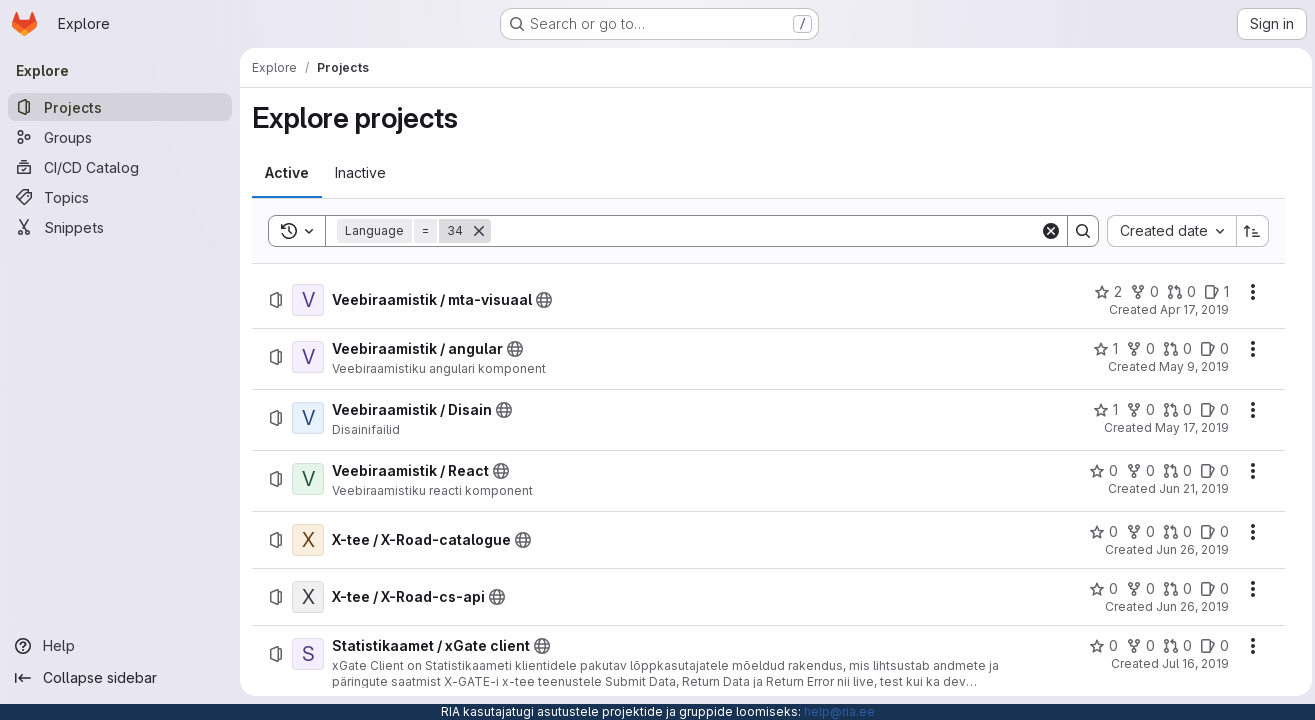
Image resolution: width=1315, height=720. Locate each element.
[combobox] (1166, 231)
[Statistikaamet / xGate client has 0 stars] (1098, 646)
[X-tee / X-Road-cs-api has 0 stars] (1098, 589)
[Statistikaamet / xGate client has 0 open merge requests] (1172, 646)
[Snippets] (120, 227)
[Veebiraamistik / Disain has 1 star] (1100, 410)
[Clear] (1046, 231)
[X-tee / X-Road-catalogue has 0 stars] (1098, 532)
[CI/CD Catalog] (120, 167)
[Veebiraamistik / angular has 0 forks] (1135, 349)
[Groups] (120, 137)
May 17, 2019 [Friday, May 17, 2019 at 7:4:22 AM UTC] (1187, 427)
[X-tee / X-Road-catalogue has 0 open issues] (1209, 532)
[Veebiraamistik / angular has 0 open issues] (1209, 349)
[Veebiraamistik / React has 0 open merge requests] (1172, 471)
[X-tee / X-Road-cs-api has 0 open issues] (1209, 589)
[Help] (120, 646)
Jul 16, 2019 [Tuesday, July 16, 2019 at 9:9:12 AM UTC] (1190, 663)
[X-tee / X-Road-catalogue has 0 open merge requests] (1172, 532)
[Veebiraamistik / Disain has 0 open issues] (1209, 410)
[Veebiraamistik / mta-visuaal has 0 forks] (1139, 292)
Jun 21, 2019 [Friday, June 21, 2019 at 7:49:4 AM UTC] (1189, 488)
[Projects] (120, 107)
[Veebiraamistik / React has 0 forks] (1135, 471)
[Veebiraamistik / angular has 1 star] (1100, 349)
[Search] (763, 231)
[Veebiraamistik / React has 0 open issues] (1209, 471)
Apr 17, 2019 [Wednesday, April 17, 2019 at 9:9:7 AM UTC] (1189, 309)
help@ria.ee (839, 711)
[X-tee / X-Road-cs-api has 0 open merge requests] (1172, 589)
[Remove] (479, 231)
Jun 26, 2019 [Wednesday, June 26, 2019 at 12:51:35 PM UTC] (1187, 606)
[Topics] (120, 197)
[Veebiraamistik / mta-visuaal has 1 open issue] (1211, 292)
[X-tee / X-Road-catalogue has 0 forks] (1135, 532)
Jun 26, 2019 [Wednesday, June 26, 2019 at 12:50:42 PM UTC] (1187, 549)
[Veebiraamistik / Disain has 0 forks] (1135, 410)
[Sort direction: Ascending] (1248, 231)
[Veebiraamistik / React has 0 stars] (1098, 471)
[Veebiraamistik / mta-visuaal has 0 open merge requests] (1176, 292)
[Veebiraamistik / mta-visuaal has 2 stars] (1103, 292)
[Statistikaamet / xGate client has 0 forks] (1135, 646)
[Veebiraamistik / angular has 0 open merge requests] (1172, 349)
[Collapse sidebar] (120, 678)
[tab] (287, 173)
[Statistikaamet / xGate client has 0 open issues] (1209, 646)
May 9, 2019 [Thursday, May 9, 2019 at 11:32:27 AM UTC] (1189, 366)
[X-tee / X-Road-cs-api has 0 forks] (1135, 589)
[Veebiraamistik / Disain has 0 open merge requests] (1172, 410)
